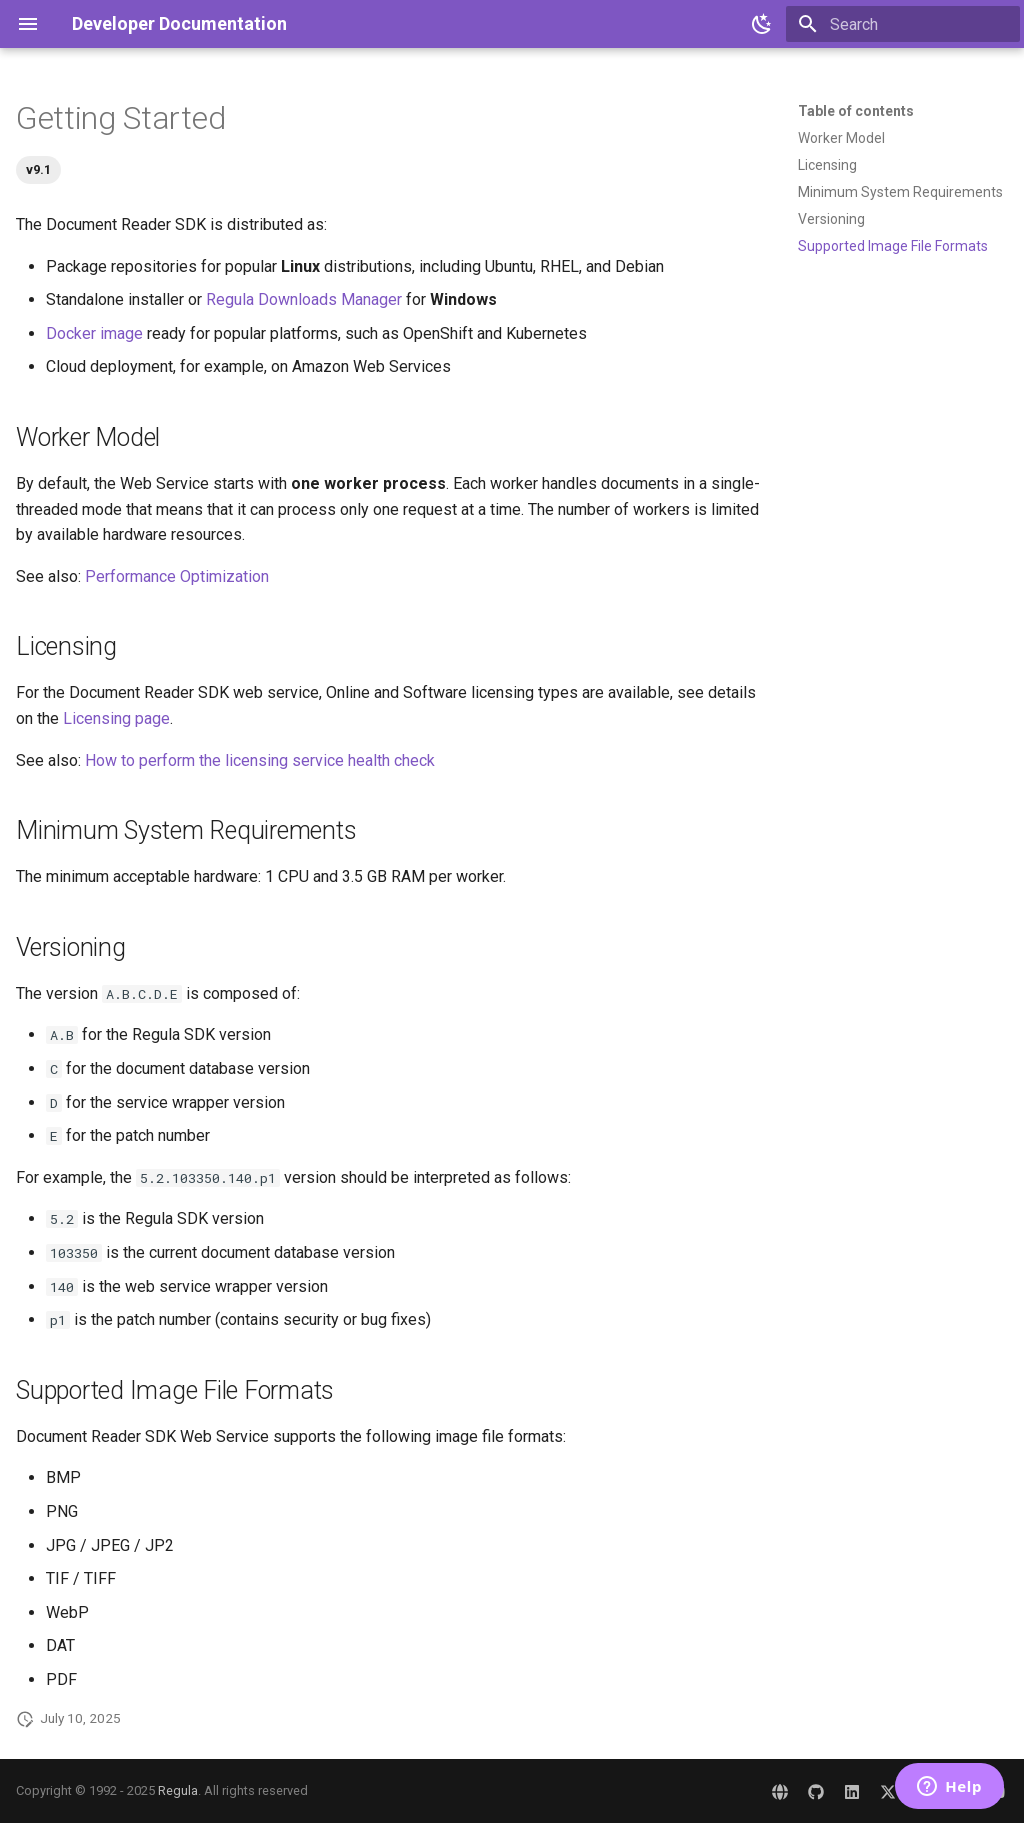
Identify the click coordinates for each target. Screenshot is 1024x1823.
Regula (178, 1790)
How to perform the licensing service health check (260, 760)
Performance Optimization (177, 576)
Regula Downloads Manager (304, 299)
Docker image (94, 333)
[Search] (903, 24)
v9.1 (38, 169)
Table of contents (856, 111)
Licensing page (116, 718)
